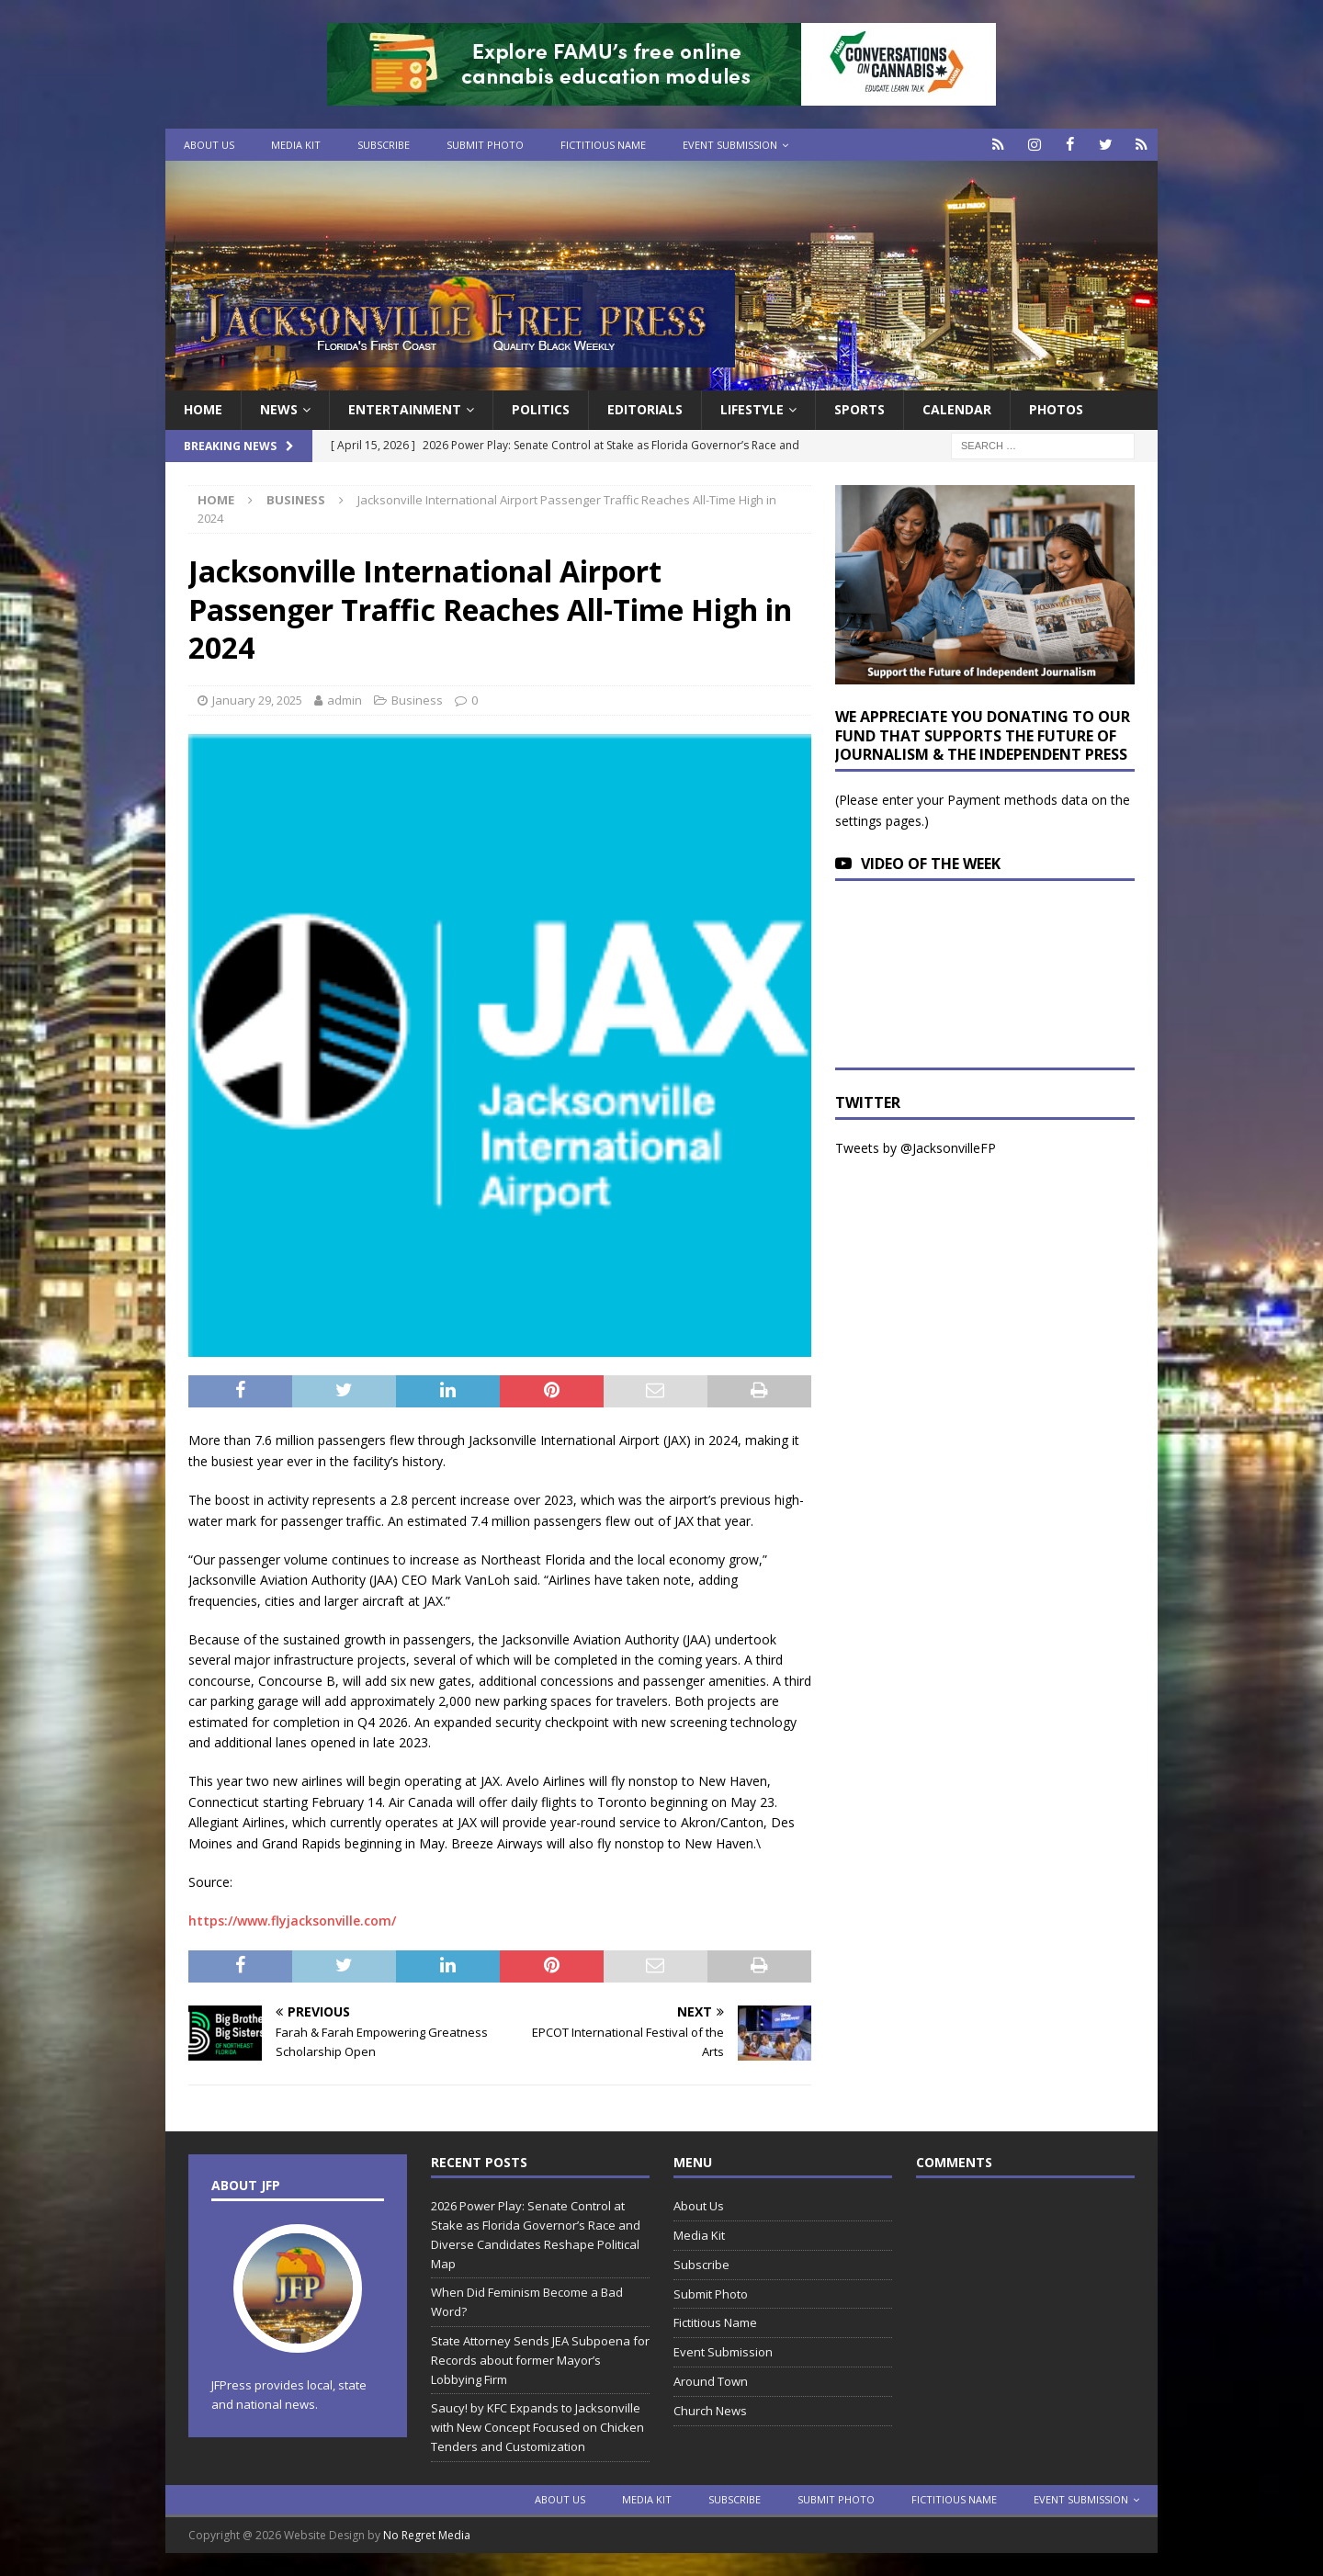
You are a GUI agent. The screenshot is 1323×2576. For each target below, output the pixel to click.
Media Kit (296, 145)
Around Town (710, 2381)
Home (203, 409)
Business (417, 700)
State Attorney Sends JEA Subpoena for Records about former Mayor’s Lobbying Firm (540, 2360)
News (279, 409)
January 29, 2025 (257, 700)
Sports (859, 409)
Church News (710, 2410)
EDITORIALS (645, 409)
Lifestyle (752, 409)
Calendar (956, 409)
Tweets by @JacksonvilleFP (915, 1148)
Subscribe (383, 145)
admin (344, 700)
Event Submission (730, 145)
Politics (541, 409)
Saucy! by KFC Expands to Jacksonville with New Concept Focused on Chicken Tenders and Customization (537, 2427)
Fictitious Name (603, 145)
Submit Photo (485, 145)
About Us (209, 145)
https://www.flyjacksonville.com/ (292, 1920)
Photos (1056, 409)
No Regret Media (426, 2535)
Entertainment (404, 409)
